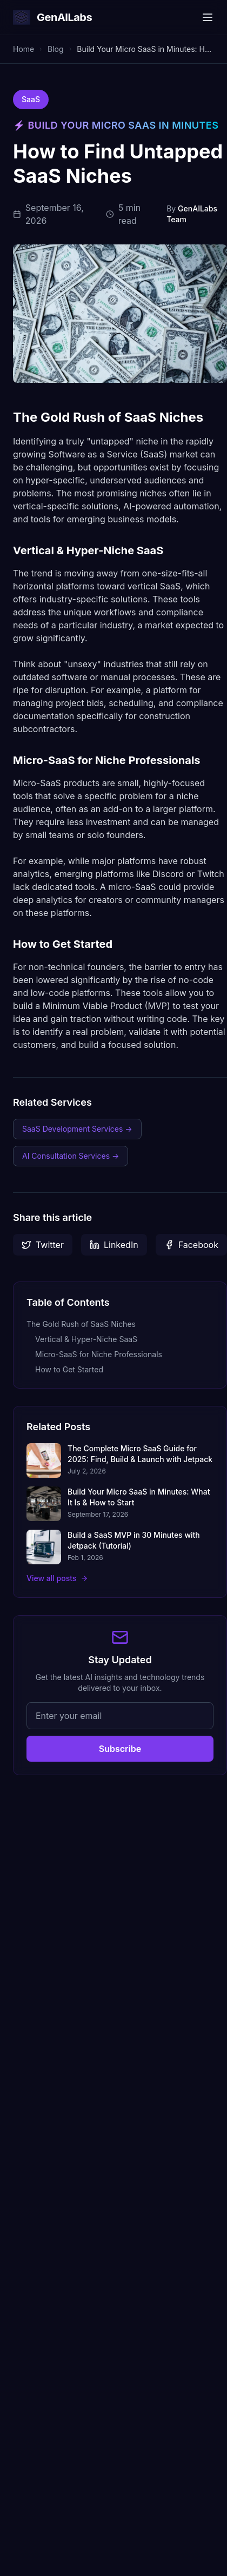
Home (23, 49)
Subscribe (120, 1748)
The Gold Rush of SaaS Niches (81, 1324)
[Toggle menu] (207, 17)
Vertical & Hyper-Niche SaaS (86, 1339)
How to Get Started (69, 1369)
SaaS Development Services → (77, 1128)
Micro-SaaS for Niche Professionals (98, 1354)
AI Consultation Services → (70, 1155)
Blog (56, 49)
